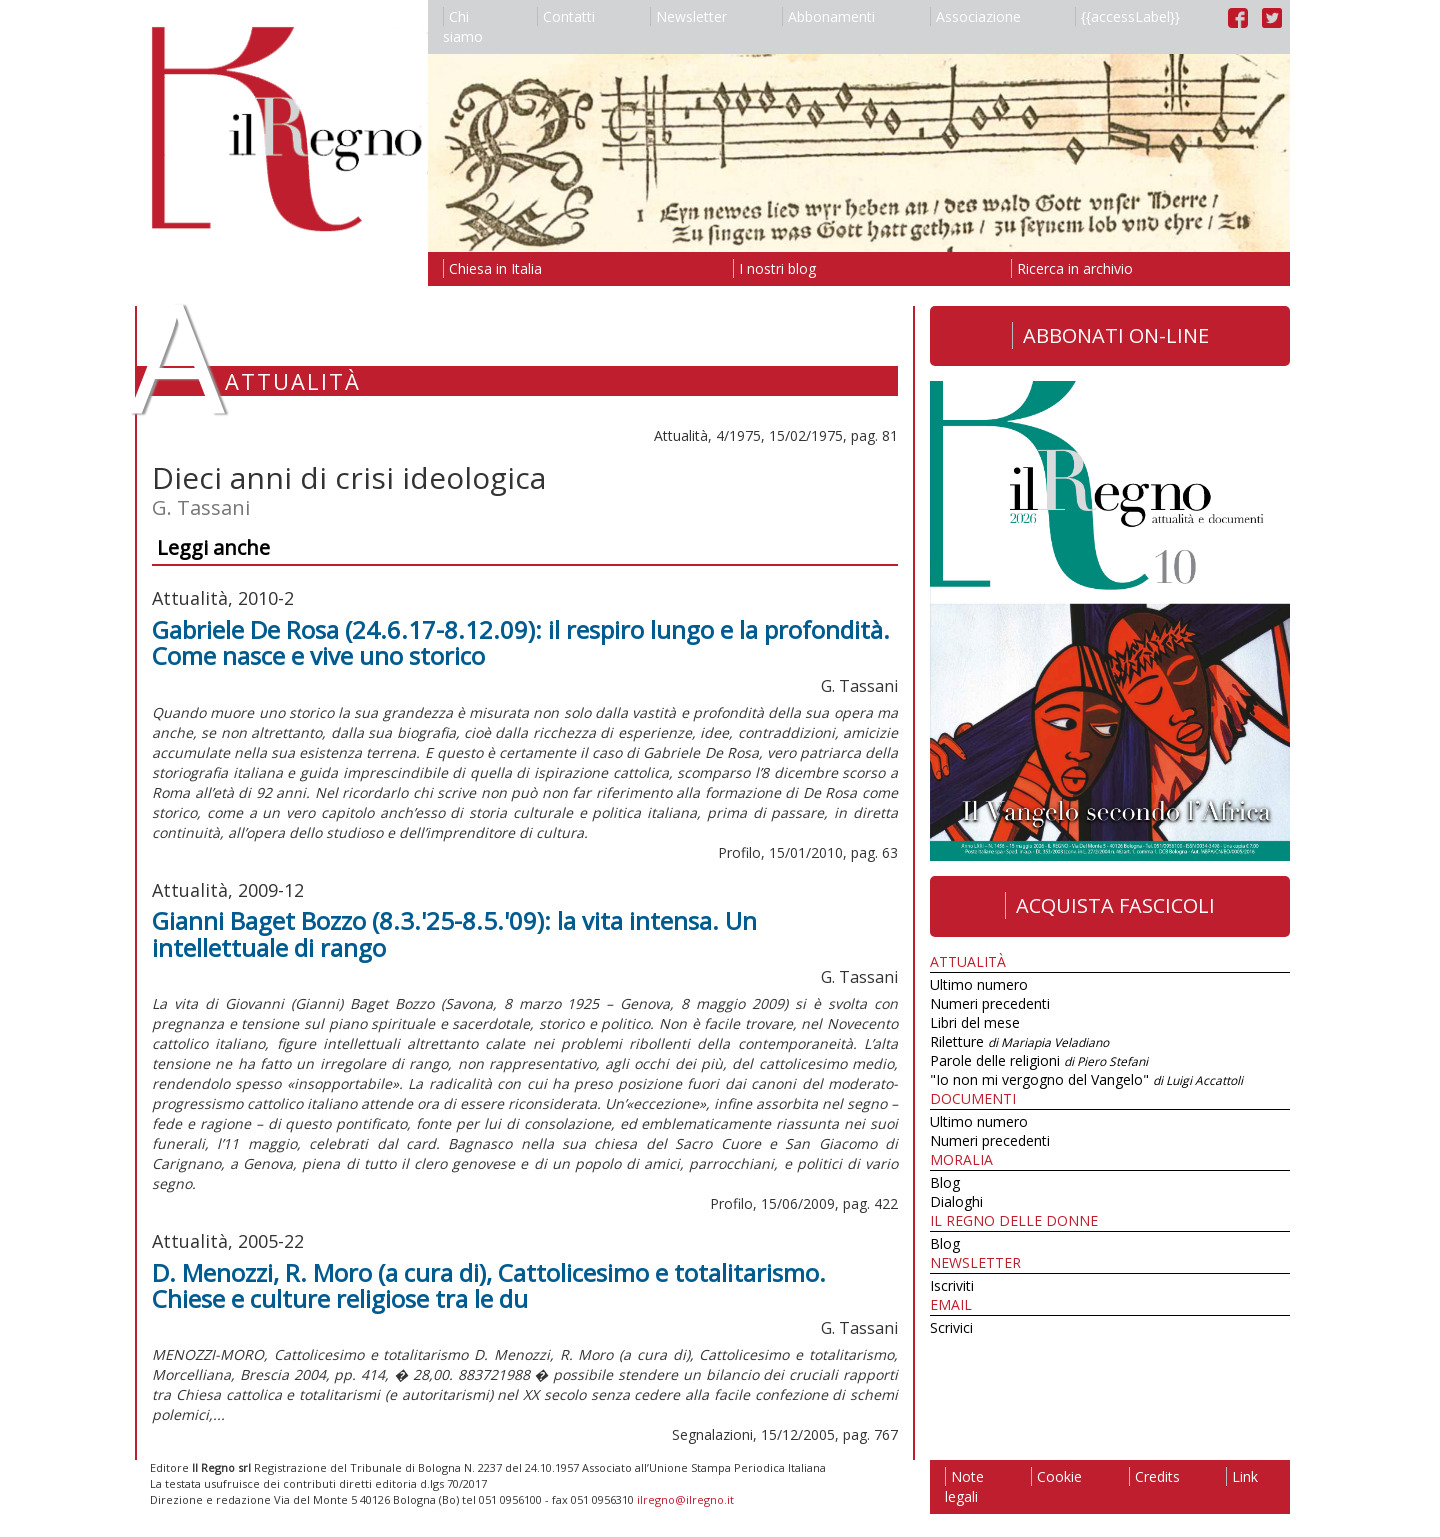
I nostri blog (774, 268)
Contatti (566, 16)
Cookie (1056, 1476)
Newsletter (688, 16)
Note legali (964, 1486)
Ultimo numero (979, 984)
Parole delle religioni (1039, 1060)
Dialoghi (956, 1201)
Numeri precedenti (990, 1003)
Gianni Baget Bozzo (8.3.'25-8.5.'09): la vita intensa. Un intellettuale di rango (454, 933)
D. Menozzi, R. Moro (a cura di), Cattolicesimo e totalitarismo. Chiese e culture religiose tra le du (489, 1285)
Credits (1154, 1476)
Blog (945, 1182)
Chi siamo (463, 26)
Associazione (975, 16)
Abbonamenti (828, 16)
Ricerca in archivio (1072, 268)
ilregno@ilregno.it (685, 1499)
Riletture (1019, 1041)
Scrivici (951, 1327)
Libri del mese (975, 1022)
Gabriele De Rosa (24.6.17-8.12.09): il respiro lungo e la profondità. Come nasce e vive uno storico (521, 642)
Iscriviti (952, 1285)
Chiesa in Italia (492, 268)
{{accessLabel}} (1127, 16)
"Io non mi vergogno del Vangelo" (1086, 1079)
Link (1242, 1476)
